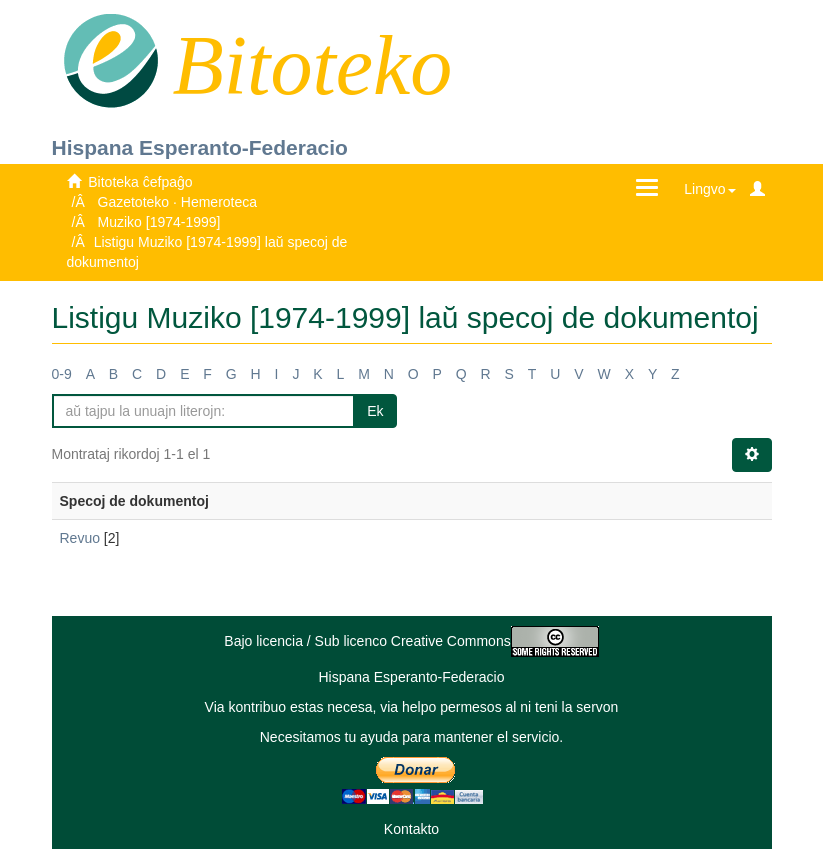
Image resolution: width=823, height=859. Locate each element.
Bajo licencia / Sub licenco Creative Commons (411, 641)
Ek (375, 411)
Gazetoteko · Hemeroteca (178, 202)
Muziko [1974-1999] (159, 222)
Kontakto (411, 829)
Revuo (80, 538)
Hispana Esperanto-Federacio (200, 147)
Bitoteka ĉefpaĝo (140, 182)
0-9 (62, 374)
